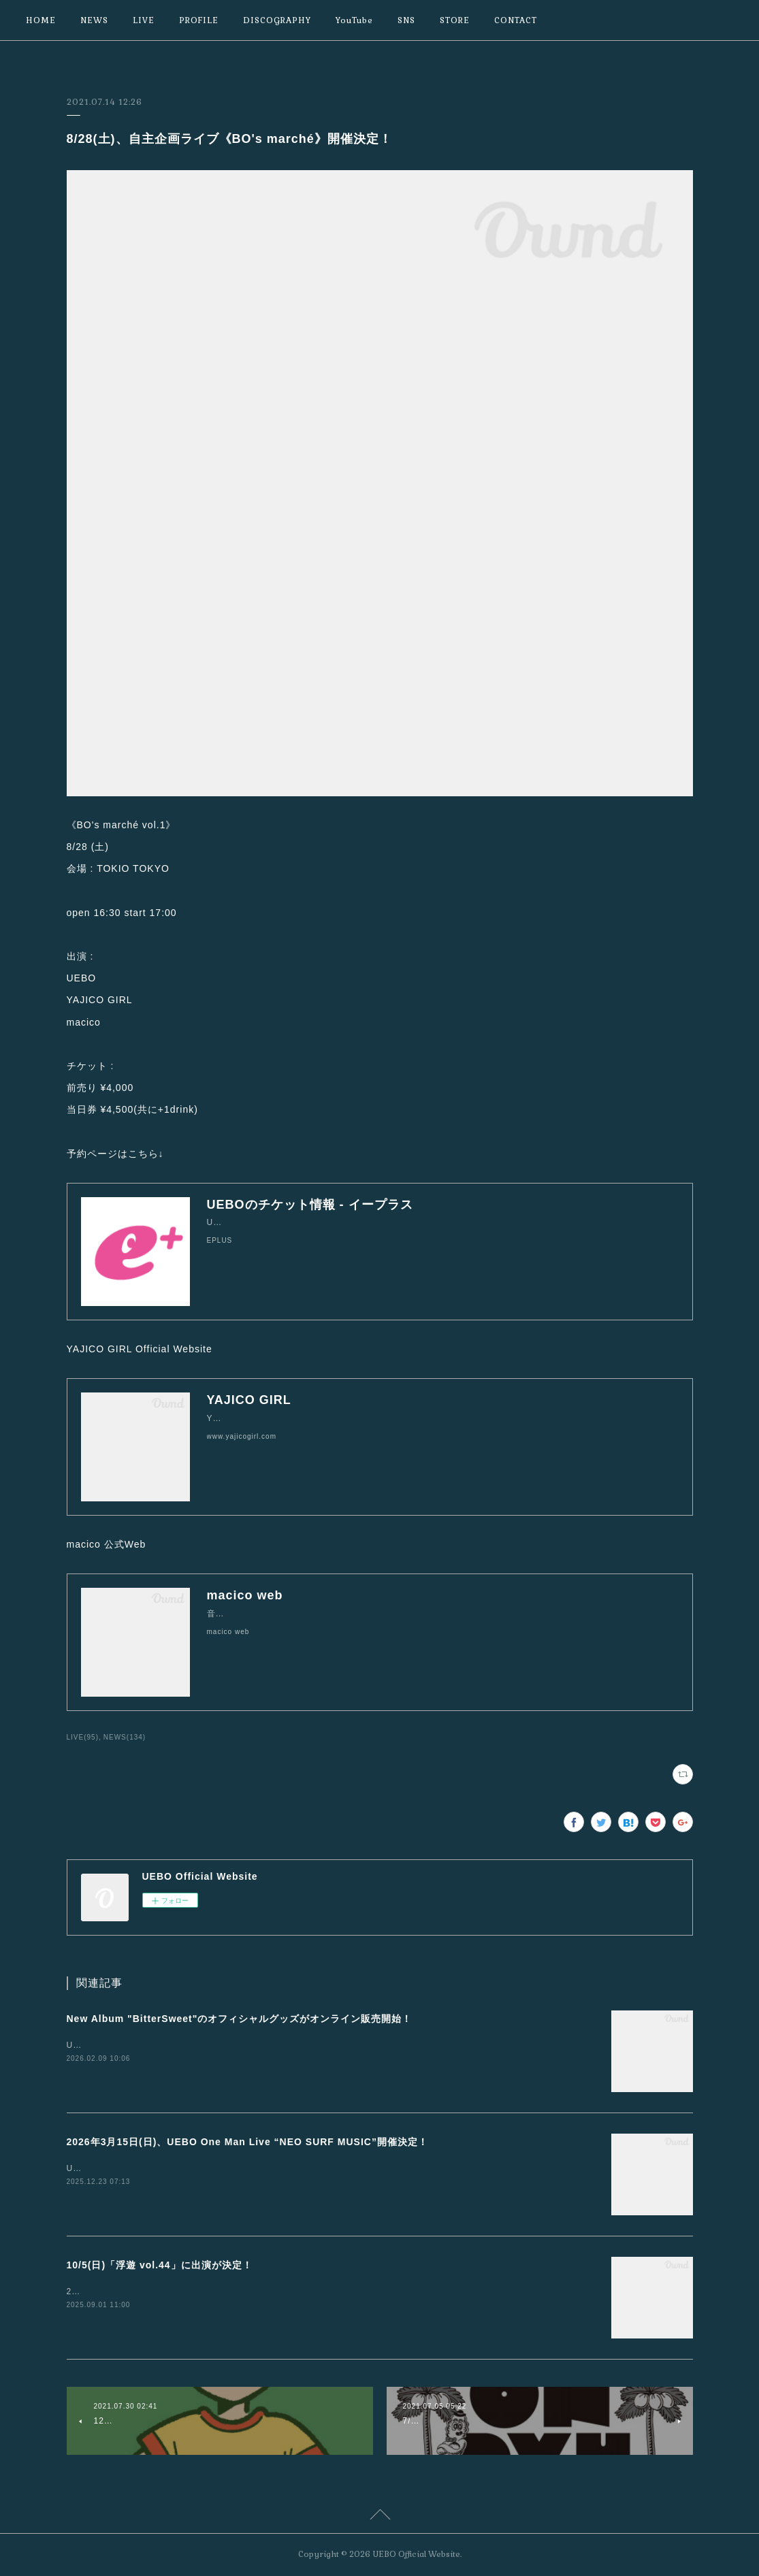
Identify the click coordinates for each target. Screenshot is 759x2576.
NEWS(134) (124, 1737)
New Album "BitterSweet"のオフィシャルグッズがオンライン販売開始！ (240, 2018)
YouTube (354, 20)
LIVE (144, 20)
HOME (41, 20)
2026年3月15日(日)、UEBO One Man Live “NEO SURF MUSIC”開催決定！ (247, 2141)
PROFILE (199, 20)
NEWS (94, 20)
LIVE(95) (83, 1737)
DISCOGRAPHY (277, 20)
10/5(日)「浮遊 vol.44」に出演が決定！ (160, 2265)
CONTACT (515, 20)
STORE (455, 20)
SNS (406, 20)
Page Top (379, 2516)
